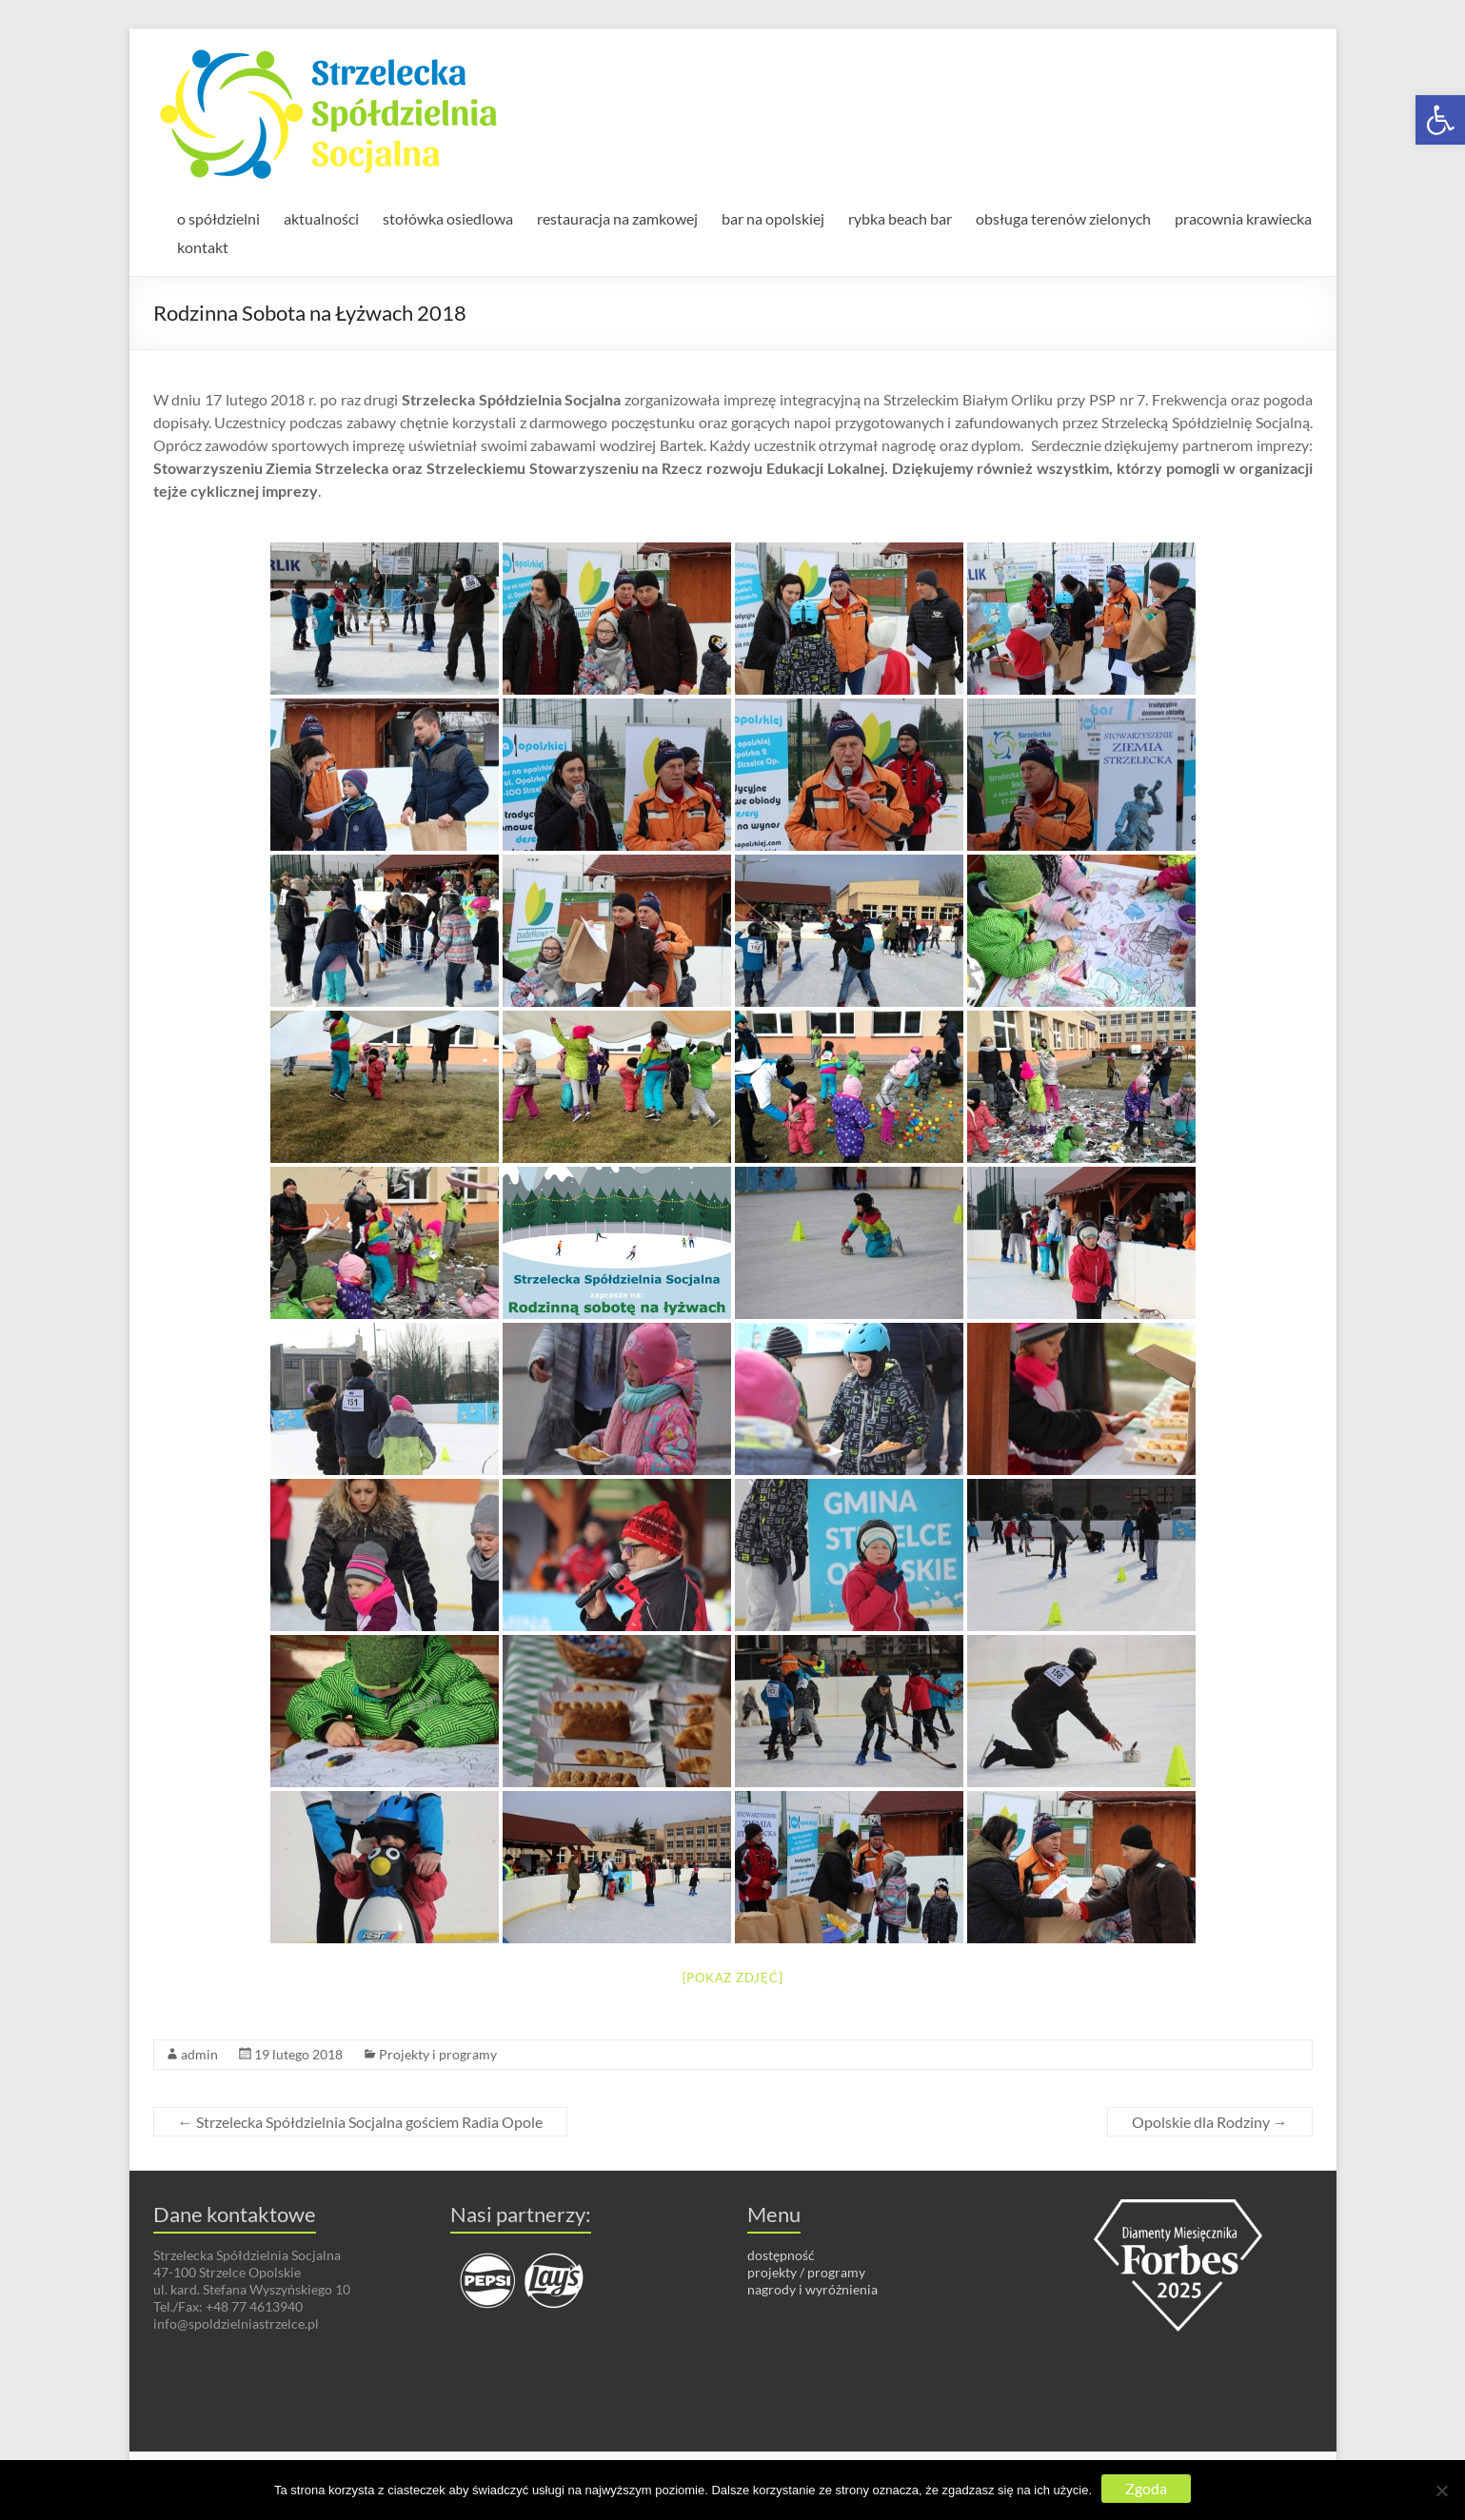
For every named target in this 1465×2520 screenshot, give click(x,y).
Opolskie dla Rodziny (1210, 2122)
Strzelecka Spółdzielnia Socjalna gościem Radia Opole (360, 2122)
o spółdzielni (218, 218)
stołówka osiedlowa (448, 218)
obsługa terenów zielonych (1063, 218)
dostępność (781, 2255)
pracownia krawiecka (1243, 218)
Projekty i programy (438, 2054)
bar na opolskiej (773, 218)
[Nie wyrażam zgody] (1441, 2490)
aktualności (321, 218)
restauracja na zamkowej (617, 218)
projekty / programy (806, 2272)
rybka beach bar (900, 218)
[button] (1440, 120)
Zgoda (1146, 2488)
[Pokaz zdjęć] (733, 1977)
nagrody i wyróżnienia (812, 2289)
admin (199, 2054)
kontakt (202, 247)
